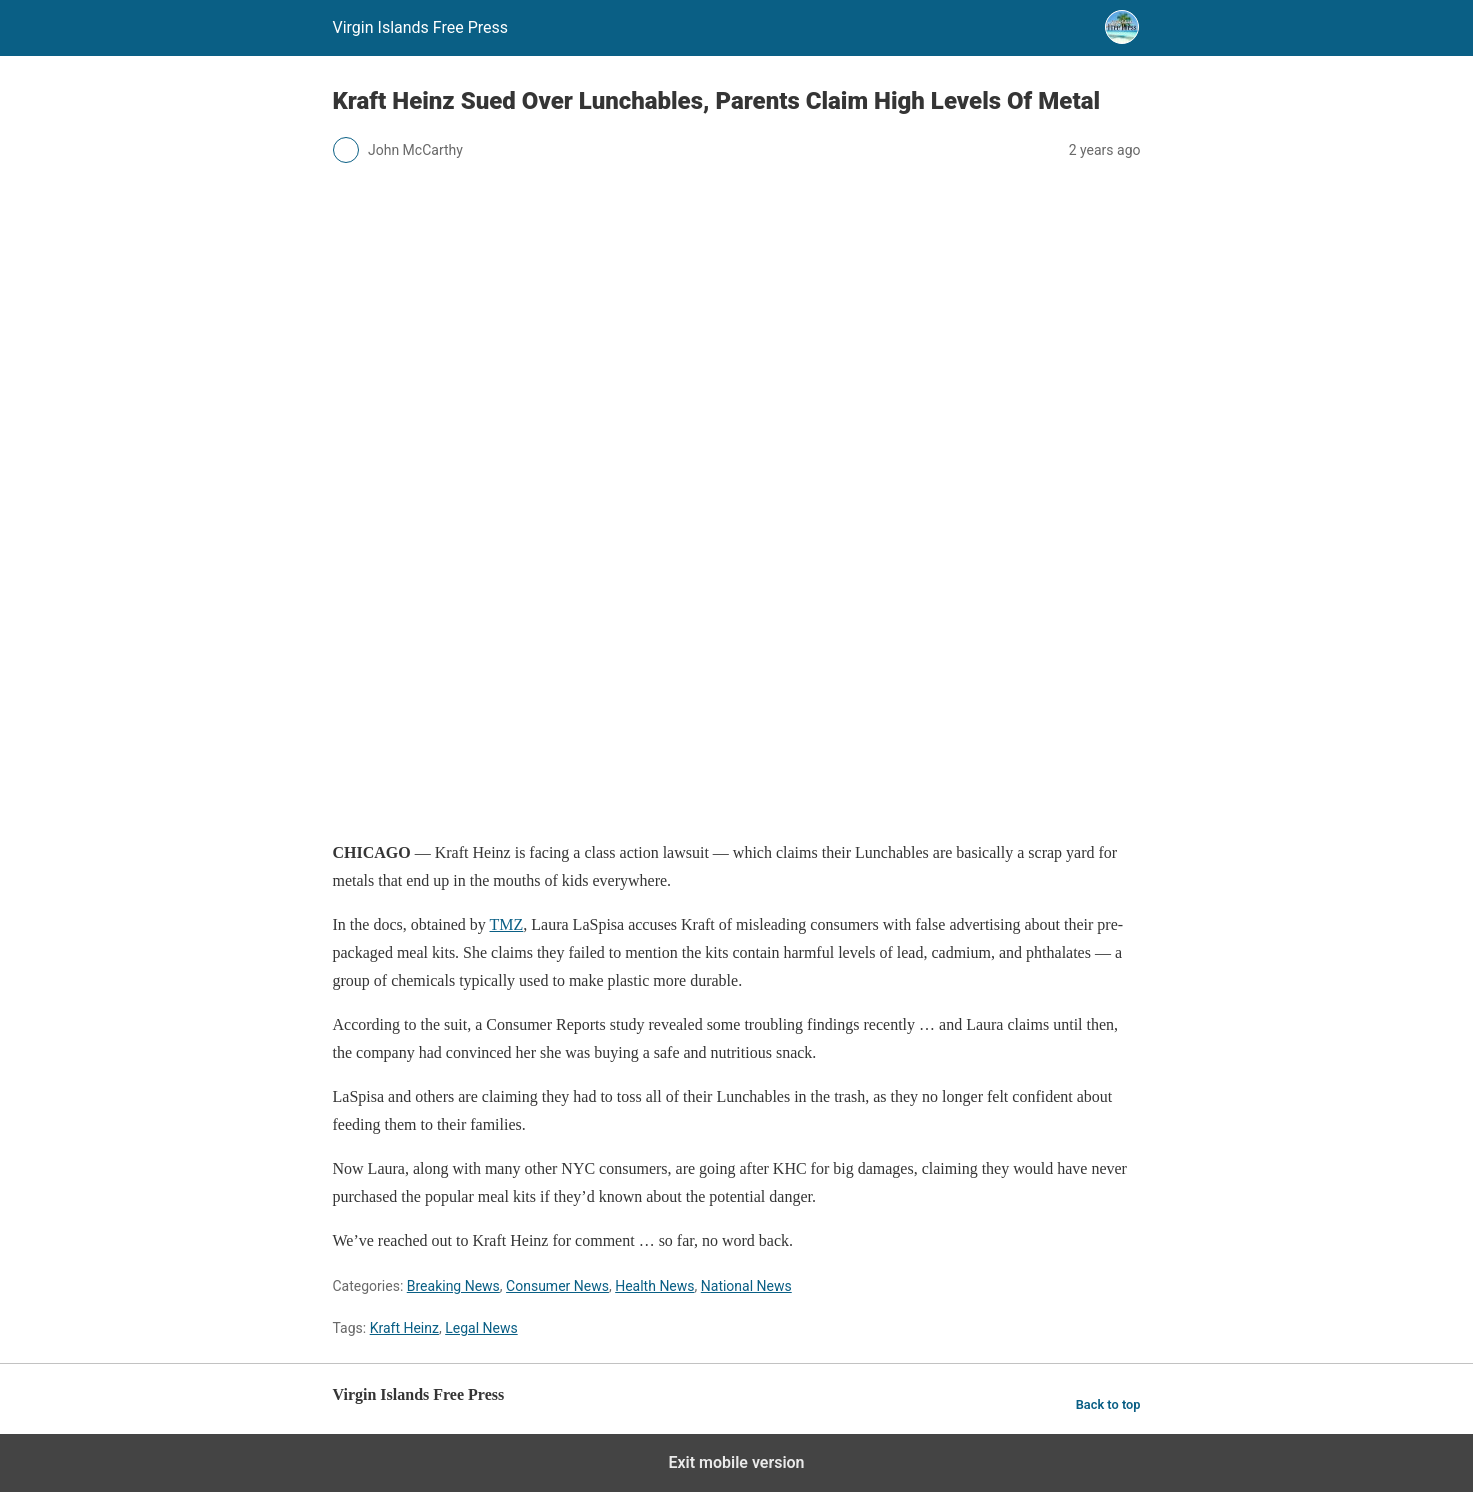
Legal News (481, 1328)
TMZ (507, 924)
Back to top (1108, 1404)
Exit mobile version (736, 1462)
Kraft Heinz (404, 1328)
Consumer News (557, 1286)
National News (746, 1286)
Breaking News (453, 1286)
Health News (654, 1286)
